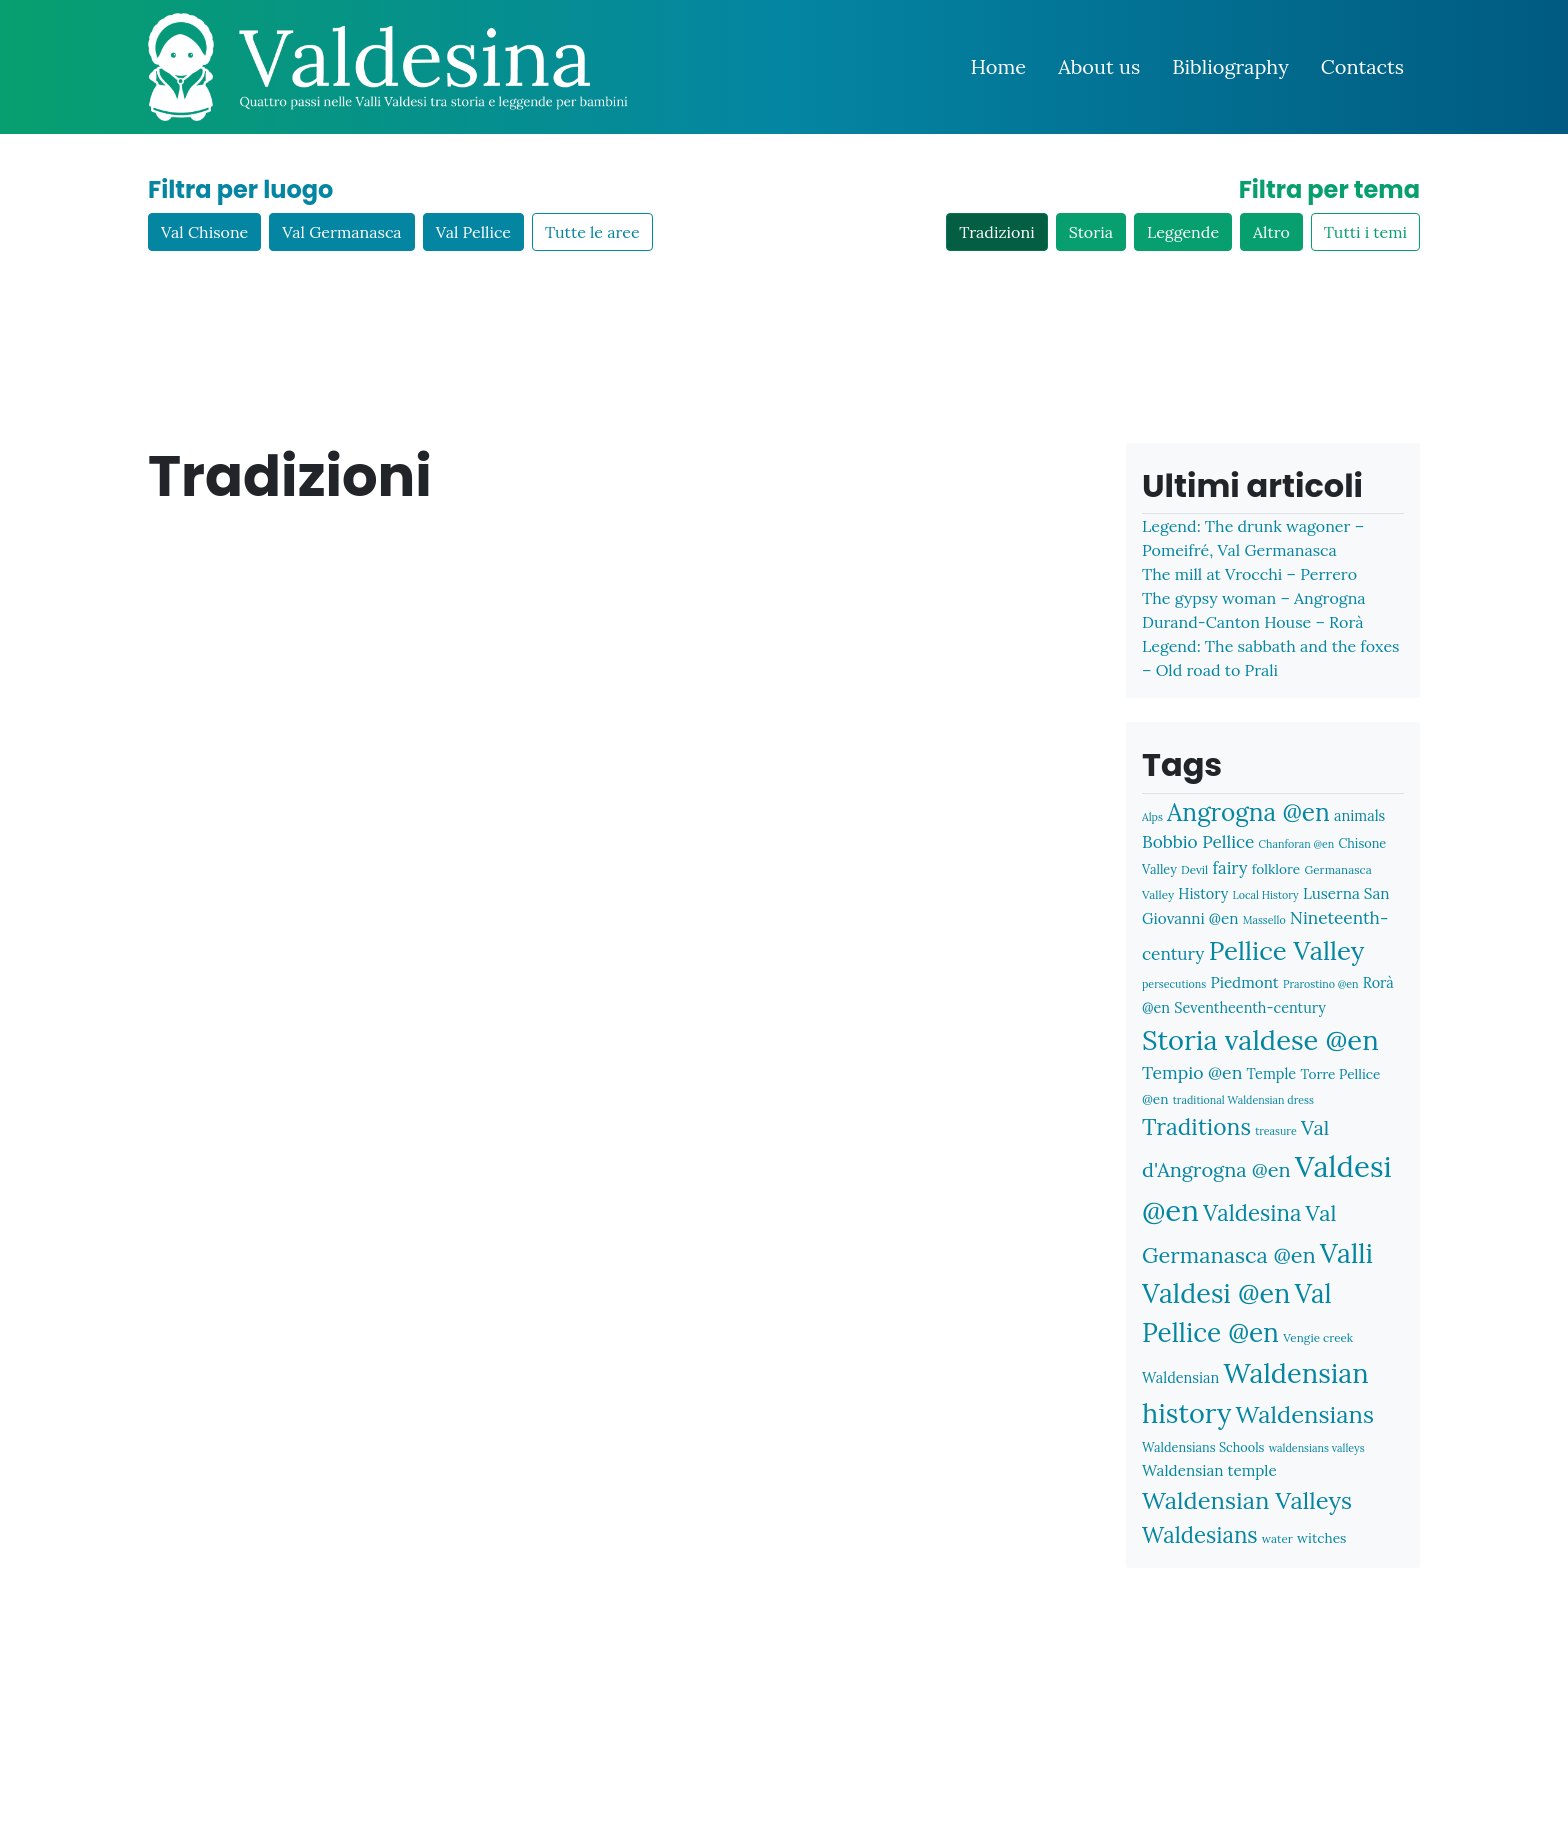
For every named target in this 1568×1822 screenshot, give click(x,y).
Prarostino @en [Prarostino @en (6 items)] (1321, 984)
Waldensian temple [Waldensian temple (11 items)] (1209, 1470)
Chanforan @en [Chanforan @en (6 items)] (1297, 844)
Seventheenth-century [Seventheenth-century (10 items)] (1250, 1007)
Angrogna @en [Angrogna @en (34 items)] (1248, 812)
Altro (1271, 232)
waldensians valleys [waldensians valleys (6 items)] (1317, 1448)
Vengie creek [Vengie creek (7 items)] (1318, 1337)
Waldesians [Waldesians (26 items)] (1200, 1535)
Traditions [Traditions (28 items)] (1196, 1126)
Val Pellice (473, 232)
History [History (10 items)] (1203, 893)
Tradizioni (996, 232)
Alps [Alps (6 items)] (1152, 817)
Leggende (1183, 232)
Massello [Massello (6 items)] (1264, 920)
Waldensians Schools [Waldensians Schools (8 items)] (1203, 1447)
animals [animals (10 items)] (1359, 815)
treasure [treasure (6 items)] (1276, 1131)
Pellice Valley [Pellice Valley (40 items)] (1287, 950)
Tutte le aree (592, 232)
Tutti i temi (1365, 232)
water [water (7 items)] (1277, 1538)
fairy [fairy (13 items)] (1230, 868)
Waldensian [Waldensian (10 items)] (1180, 1377)
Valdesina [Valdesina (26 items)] (1252, 1213)
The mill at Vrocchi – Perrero (1249, 574)
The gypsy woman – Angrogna (1254, 598)
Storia (1091, 232)
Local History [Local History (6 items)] (1266, 895)
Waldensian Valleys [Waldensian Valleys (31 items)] (1247, 1500)
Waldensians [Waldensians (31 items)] (1305, 1414)
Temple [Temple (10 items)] (1272, 1073)
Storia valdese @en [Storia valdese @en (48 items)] (1260, 1039)
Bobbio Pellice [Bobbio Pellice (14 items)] (1198, 842)
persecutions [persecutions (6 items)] (1174, 984)
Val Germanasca (341, 232)
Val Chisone (204, 232)
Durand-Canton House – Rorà (1252, 622)
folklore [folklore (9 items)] (1276, 869)
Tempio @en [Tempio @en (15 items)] (1192, 1072)
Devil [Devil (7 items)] (1194, 869)
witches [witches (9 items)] (1321, 1538)
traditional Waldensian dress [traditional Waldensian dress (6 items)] (1243, 1100)
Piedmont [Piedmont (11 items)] (1244, 982)
